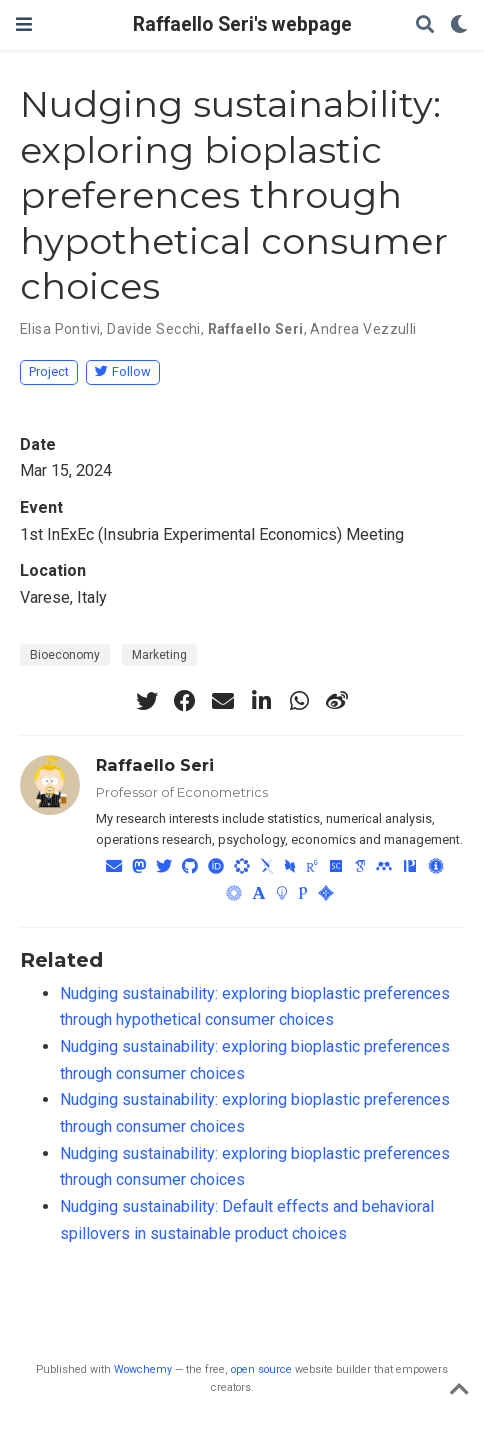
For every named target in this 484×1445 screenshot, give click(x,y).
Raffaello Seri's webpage (242, 24)
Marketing (159, 655)
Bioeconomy (65, 655)
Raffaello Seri (256, 329)
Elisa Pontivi (60, 329)
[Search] (425, 25)
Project (49, 371)
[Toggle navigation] (24, 24)
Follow (123, 371)
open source (261, 1369)
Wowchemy (143, 1369)
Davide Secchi (153, 329)
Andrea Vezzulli (363, 329)
